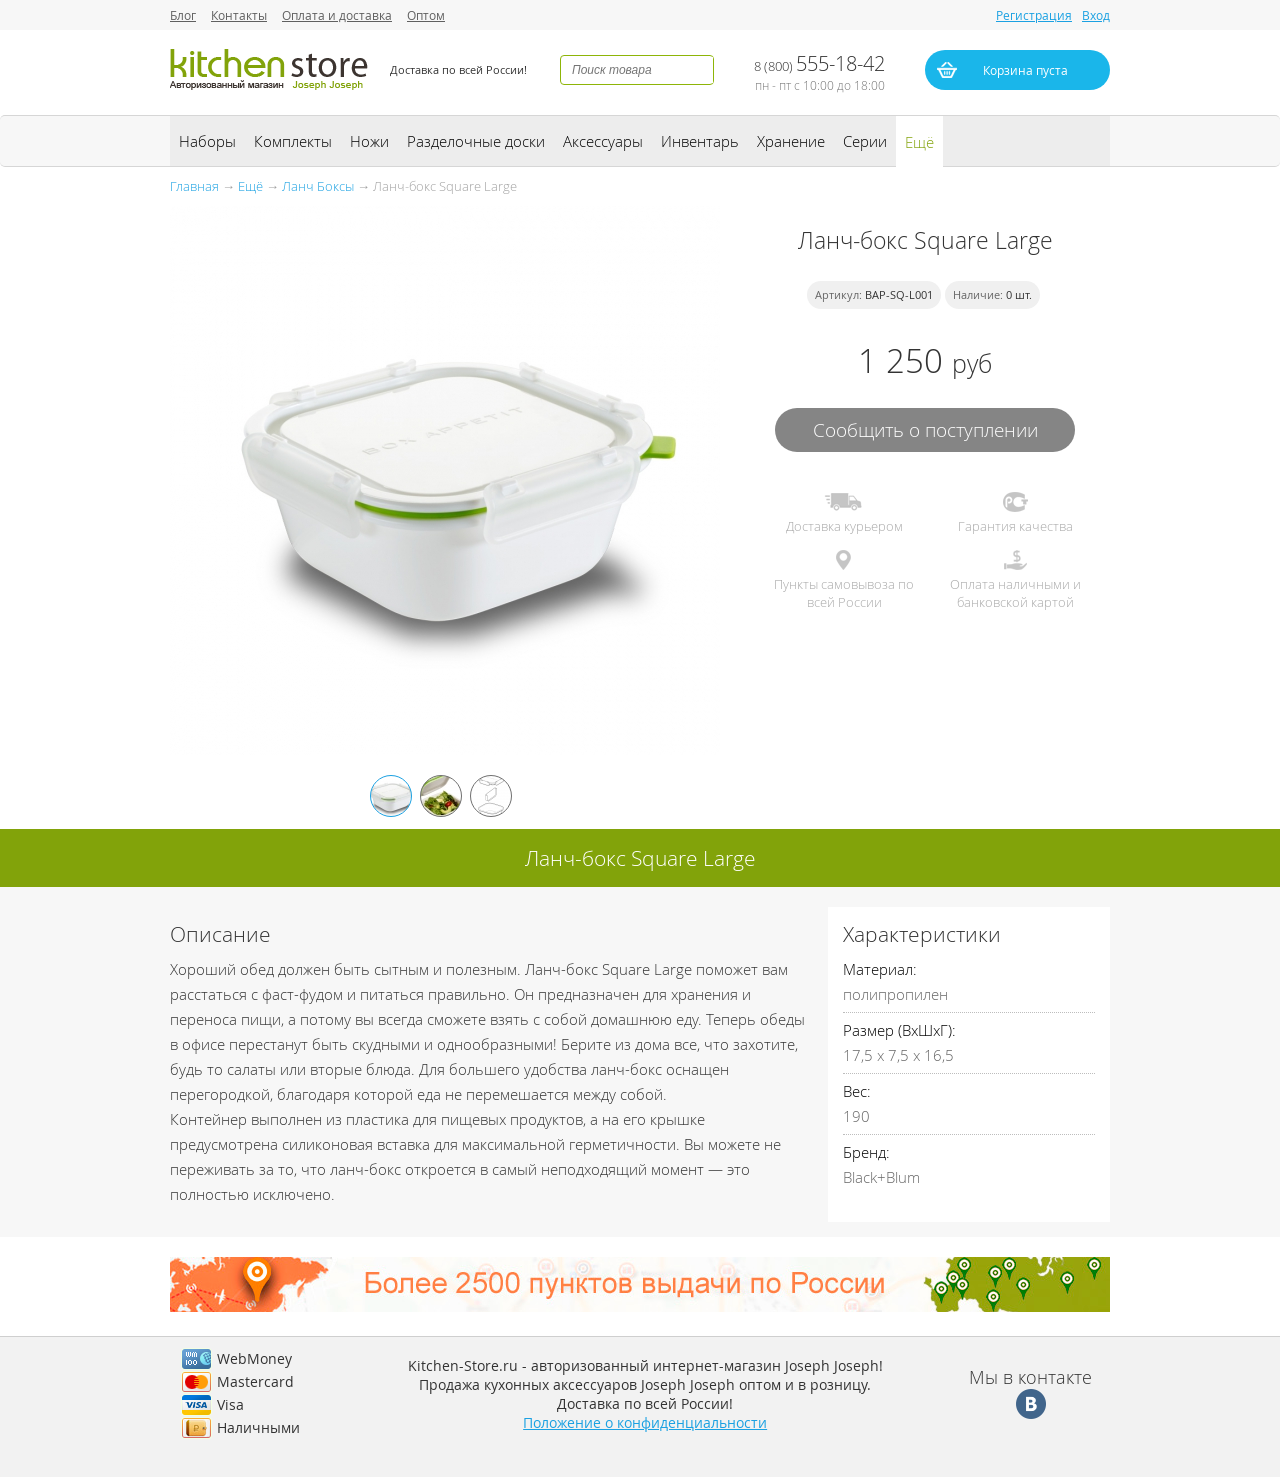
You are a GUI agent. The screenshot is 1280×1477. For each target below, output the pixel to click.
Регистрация (1034, 15)
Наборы (207, 141)
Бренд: (866, 1152)
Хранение (791, 141)
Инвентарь (700, 141)
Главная (194, 186)
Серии (865, 141)
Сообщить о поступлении (925, 429)
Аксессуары (603, 141)
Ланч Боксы (318, 186)
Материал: (880, 969)
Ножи (369, 141)
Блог (183, 15)
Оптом (426, 15)
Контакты (239, 15)
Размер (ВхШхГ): (899, 1030)
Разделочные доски (476, 141)
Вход (1096, 15)
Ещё (919, 142)
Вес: (857, 1091)
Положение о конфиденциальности (645, 1422)
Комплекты (293, 141)
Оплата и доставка (337, 15)
